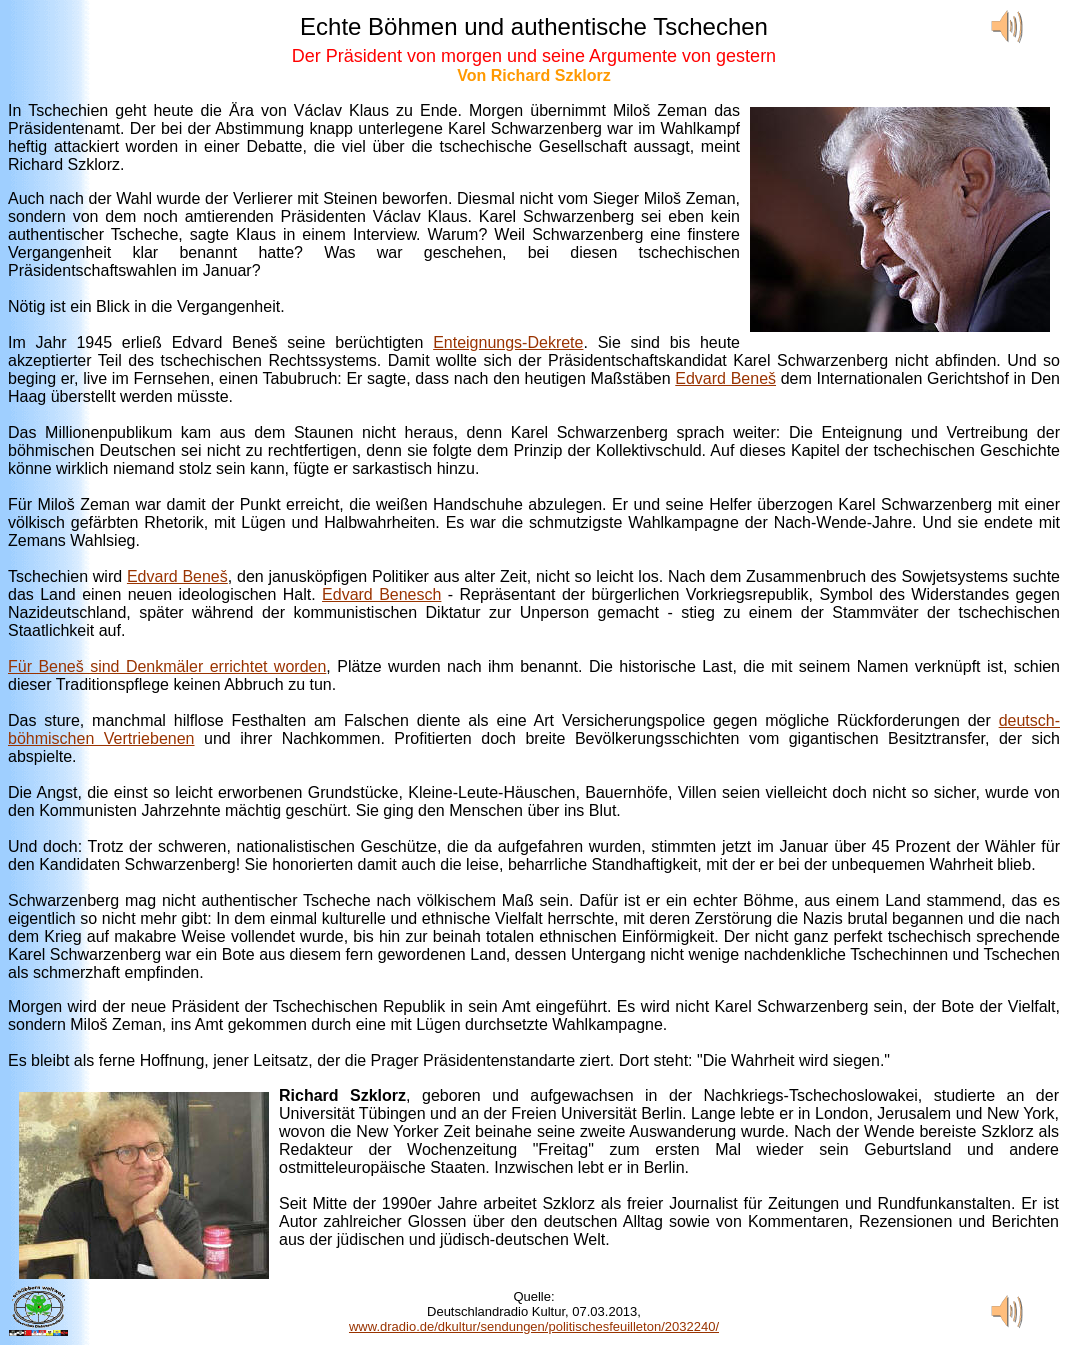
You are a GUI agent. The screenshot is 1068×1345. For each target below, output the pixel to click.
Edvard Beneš (725, 378)
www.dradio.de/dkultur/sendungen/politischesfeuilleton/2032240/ (534, 1326)
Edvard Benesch (381, 594)
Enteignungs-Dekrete (508, 342)
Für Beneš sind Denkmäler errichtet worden (167, 666)
